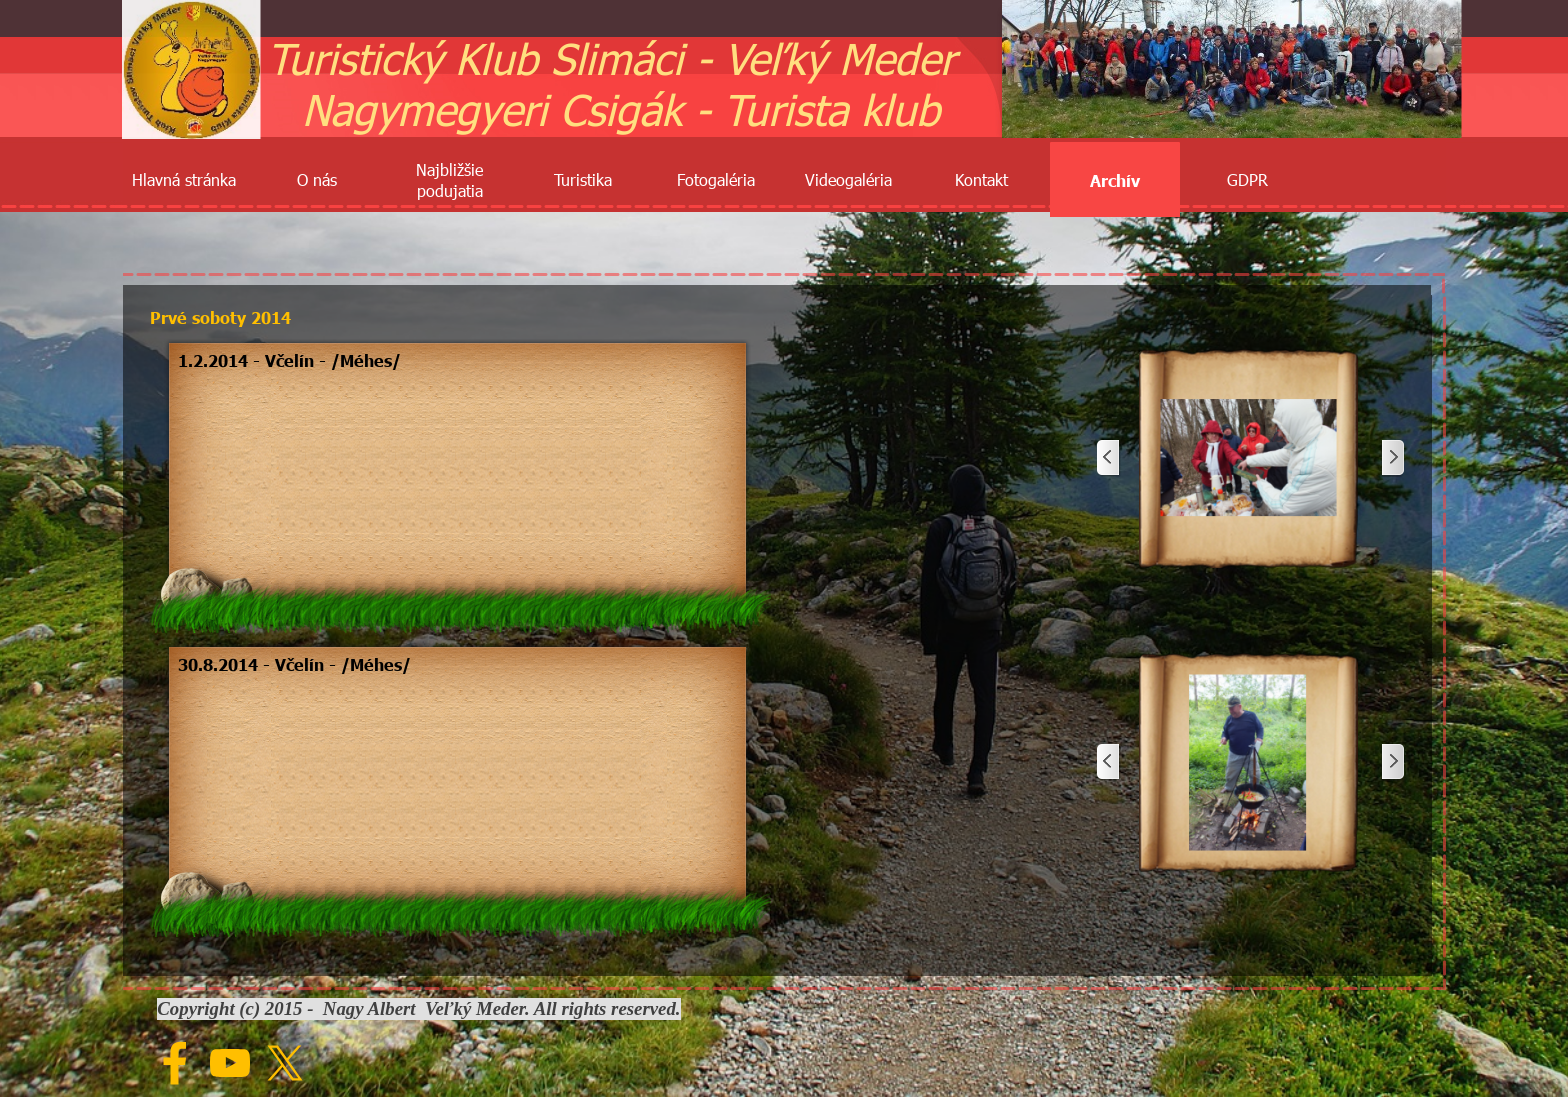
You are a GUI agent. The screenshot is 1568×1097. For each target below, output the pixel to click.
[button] (1248, 458)
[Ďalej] (1392, 458)
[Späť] (1109, 458)
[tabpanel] (458, 360)
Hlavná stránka (184, 179)
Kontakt (981, 179)
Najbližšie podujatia (449, 180)
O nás (317, 179)
